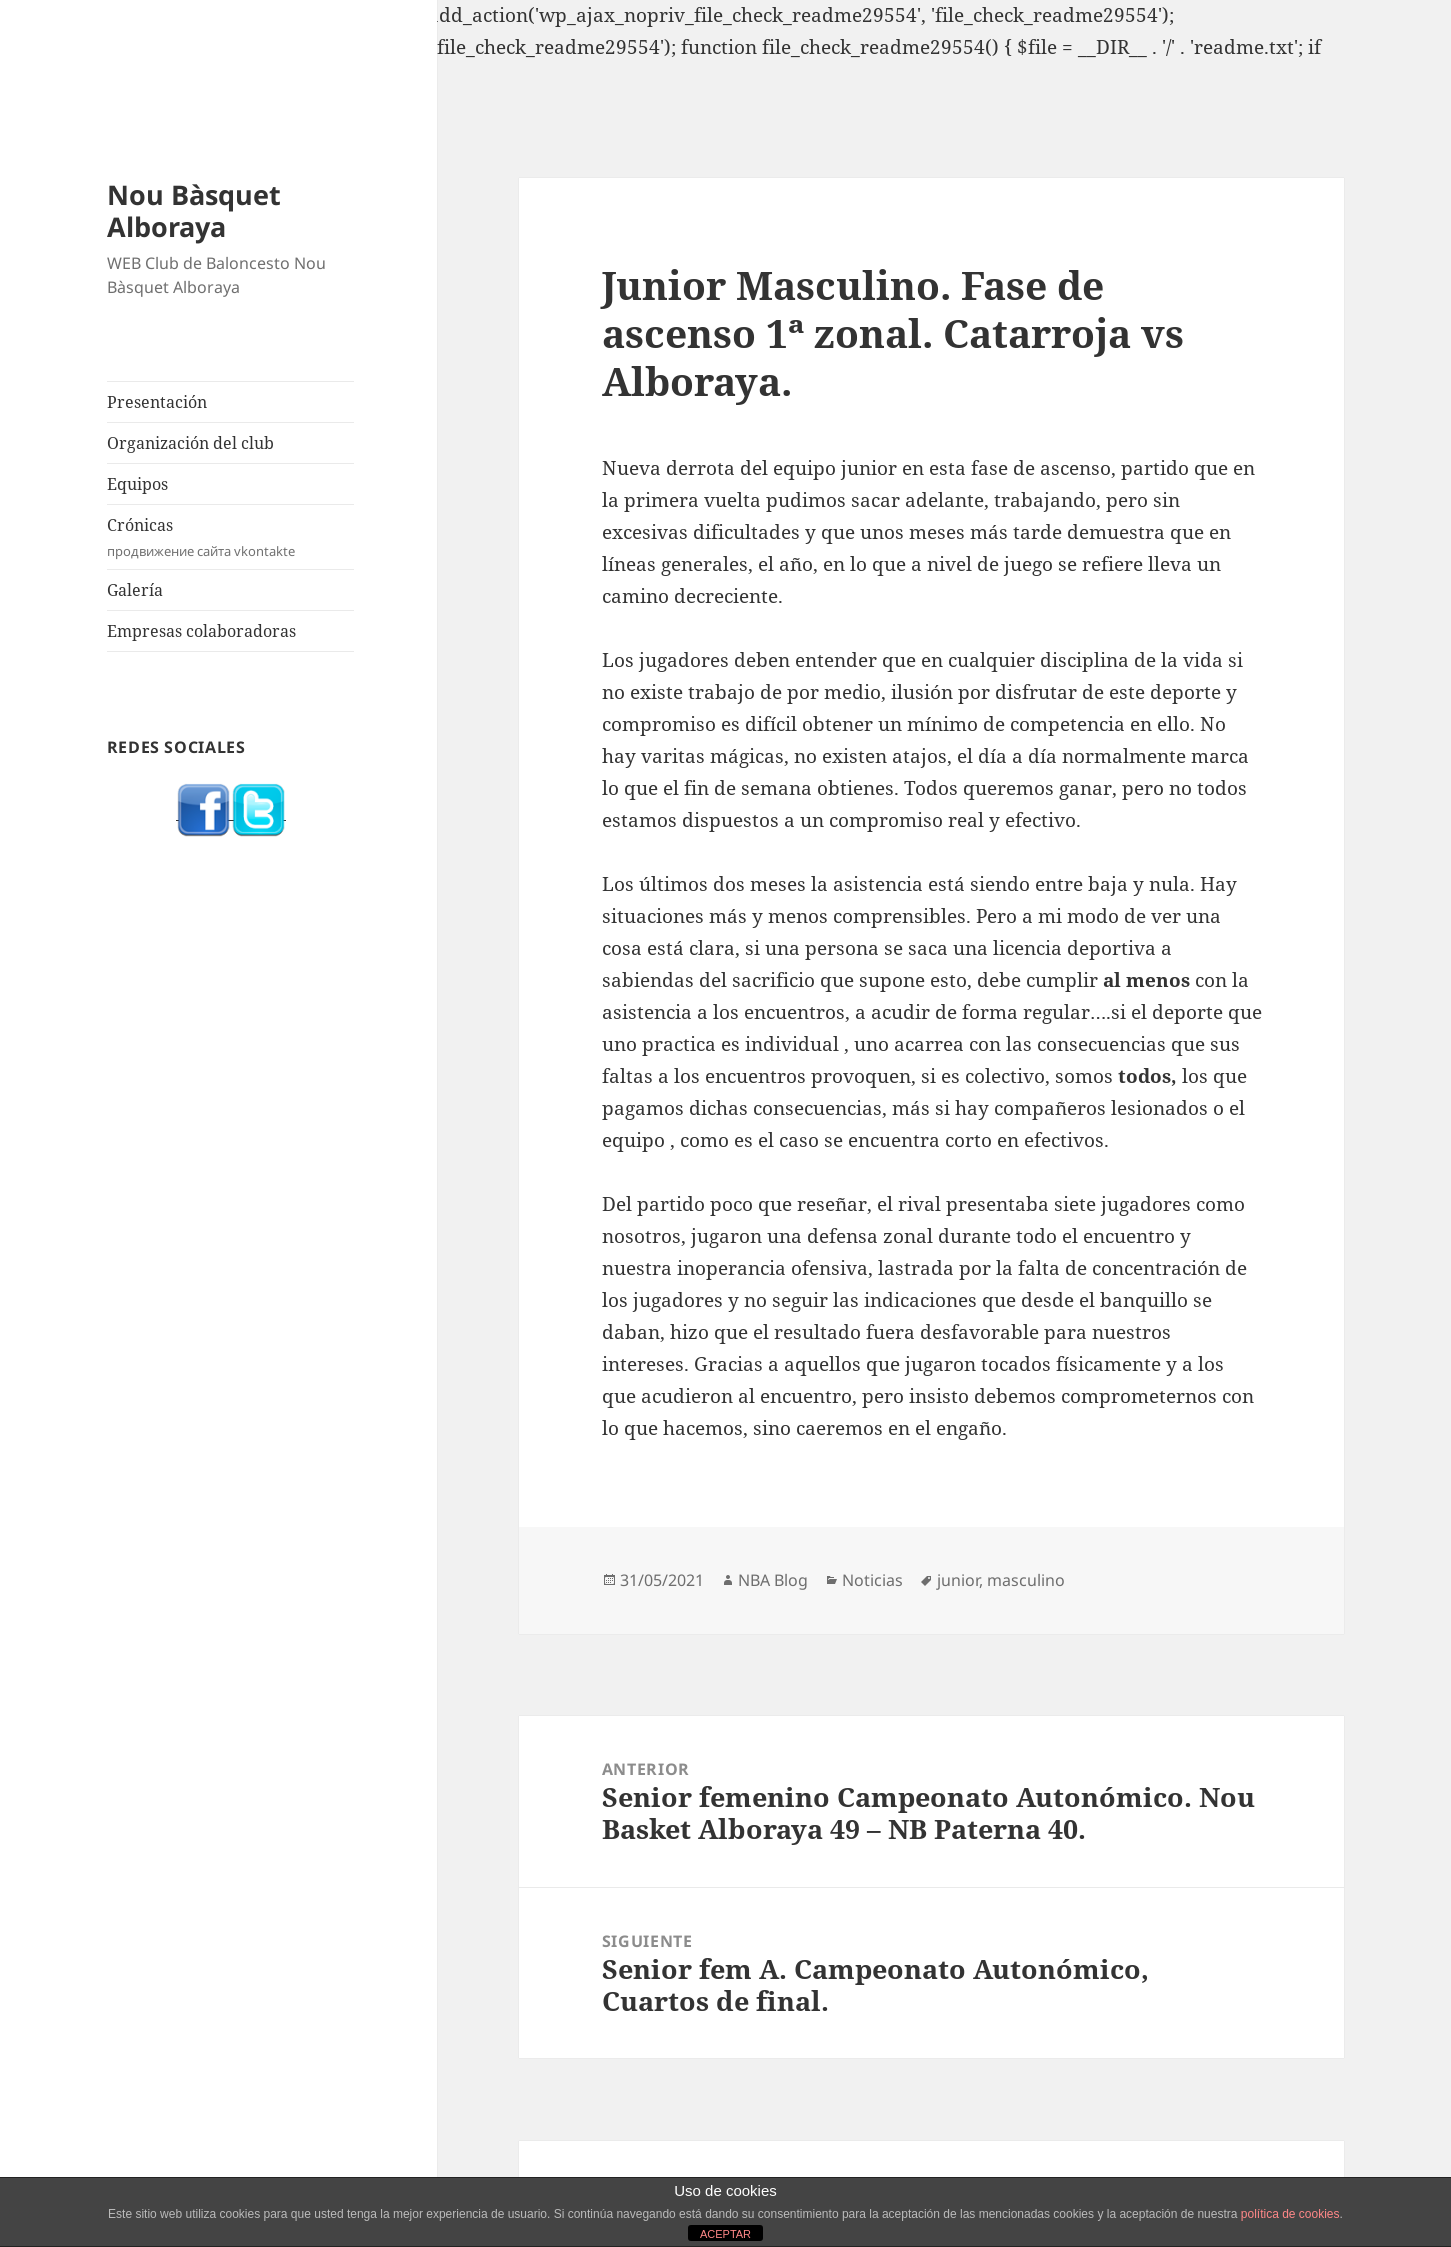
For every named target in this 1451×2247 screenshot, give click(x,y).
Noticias (872, 1580)
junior (958, 1580)
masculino (1026, 1580)
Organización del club (190, 443)
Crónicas (231, 537)
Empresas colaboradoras (201, 631)
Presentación (157, 402)
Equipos (137, 484)
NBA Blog (773, 1580)
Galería (135, 590)
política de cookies (1290, 2214)
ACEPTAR (725, 2234)
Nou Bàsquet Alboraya (194, 210)
